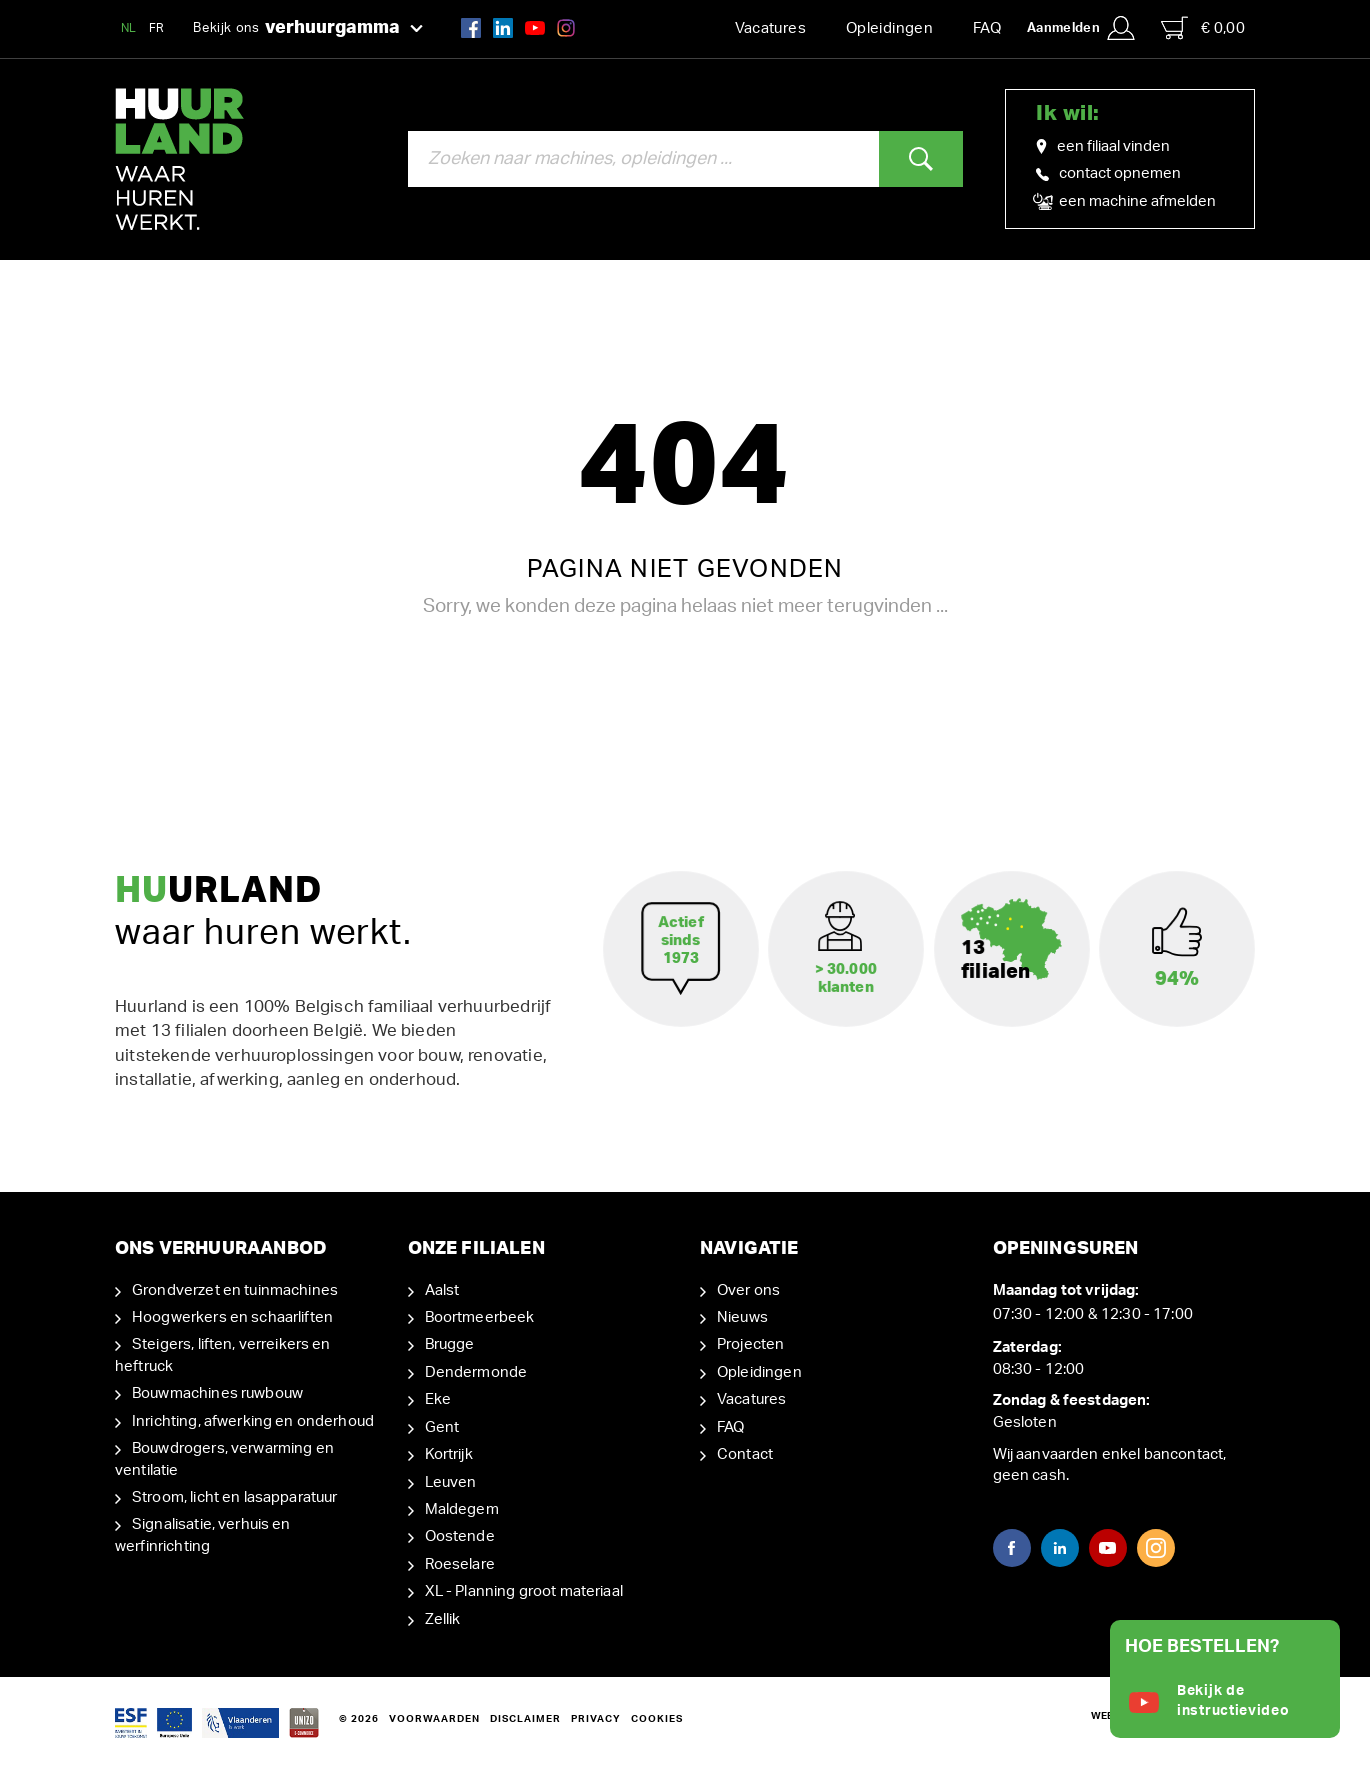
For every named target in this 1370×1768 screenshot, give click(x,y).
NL (129, 28)
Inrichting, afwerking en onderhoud (253, 1421)
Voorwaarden (434, 1719)
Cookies (657, 1719)
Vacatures (770, 28)
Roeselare (460, 1564)
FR (157, 28)
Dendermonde (476, 1372)
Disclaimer (525, 1719)
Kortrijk (449, 1454)
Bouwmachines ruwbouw (217, 1393)
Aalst (442, 1290)
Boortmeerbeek (480, 1317)
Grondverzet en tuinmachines (235, 1290)
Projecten (750, 1344)
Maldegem (462, 1509)
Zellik (443, 1619)
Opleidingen (889, 28)
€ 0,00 (1203, 28)
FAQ (987, 28)
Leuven (451, 1482)
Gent (442, 1427)
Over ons (748, 1290)
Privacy (596, 1719)
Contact (745, 1454)
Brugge (450, 1344)
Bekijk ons (308, 29)
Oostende (460, 1536)
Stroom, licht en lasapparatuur (235, 1497)
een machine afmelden (1126, 202)
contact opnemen (1108, 173)
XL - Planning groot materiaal (524, 1591)
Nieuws (742, 1317)
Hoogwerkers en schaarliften (232, 1317)
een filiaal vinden (1103, 147)
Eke (438, 1399)
